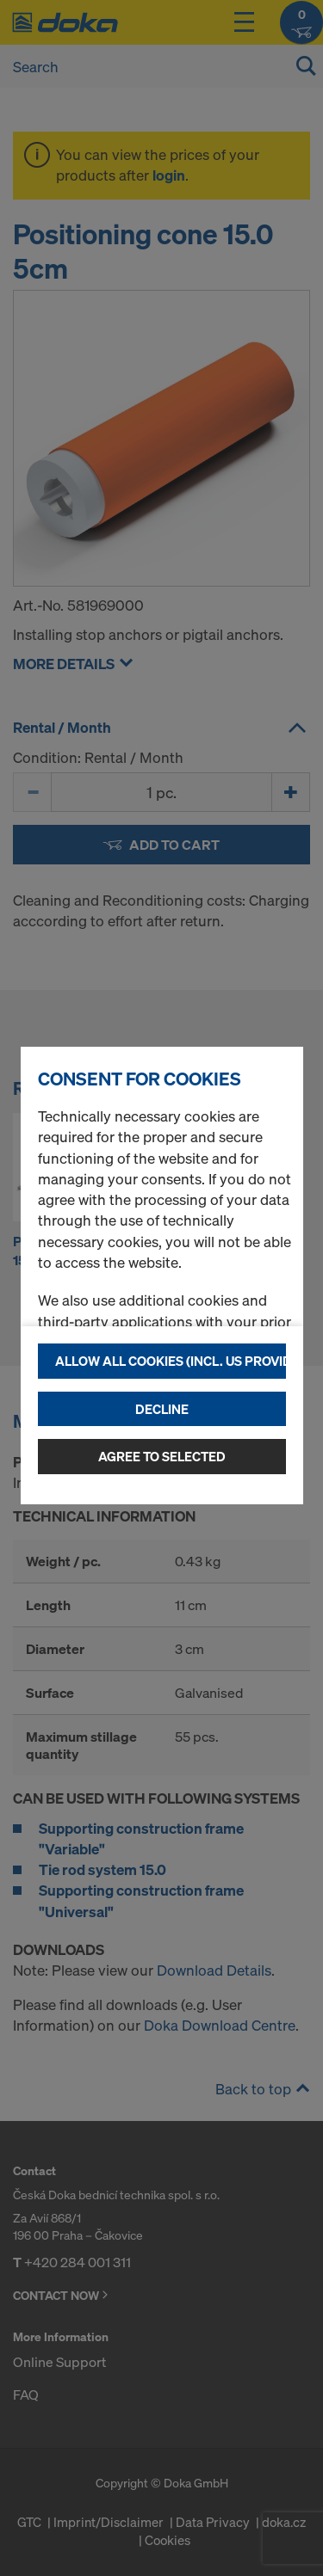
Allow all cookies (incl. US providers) (170, 1360)
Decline (162, 1408)
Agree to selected (162, 1456)
